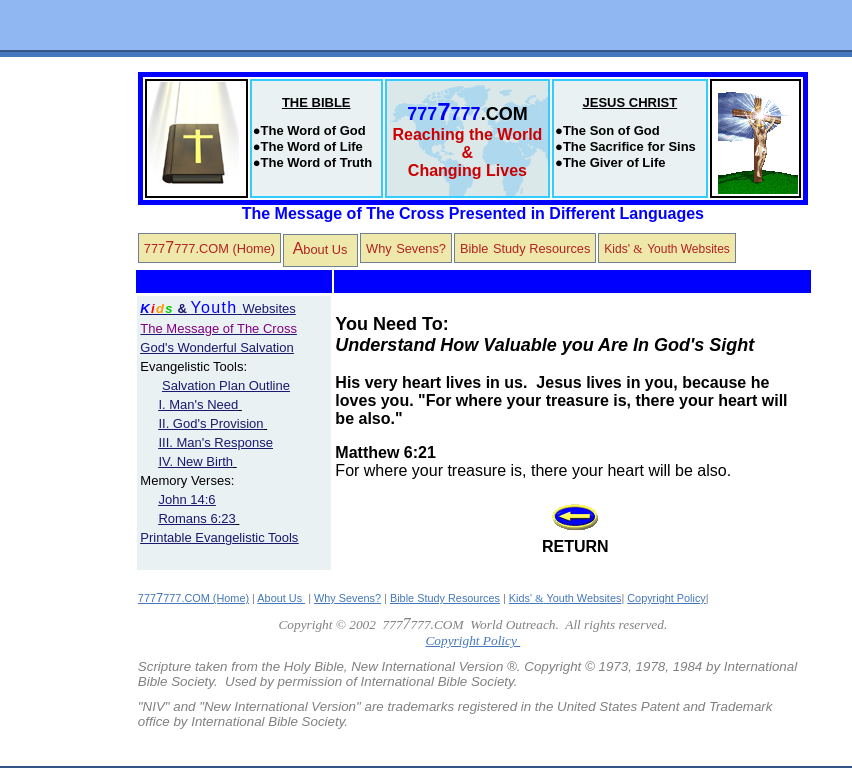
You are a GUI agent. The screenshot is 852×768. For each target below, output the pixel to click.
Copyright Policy (666, 598)
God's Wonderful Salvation (216, 347)
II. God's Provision (210, 423)
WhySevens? (406, 247)
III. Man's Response (215, 442)
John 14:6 (186, 499)
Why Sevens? (347, 598)
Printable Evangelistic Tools (219, 537)
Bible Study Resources (445, 598)
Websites (243, 308)
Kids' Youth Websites (565, 598)
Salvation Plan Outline (226, 385)
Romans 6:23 (196, 518)
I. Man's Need (198, 404)
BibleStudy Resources (525, 247)
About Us (281, 598)
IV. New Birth (195, 461)
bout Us (318, 248)
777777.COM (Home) (209, 247)
